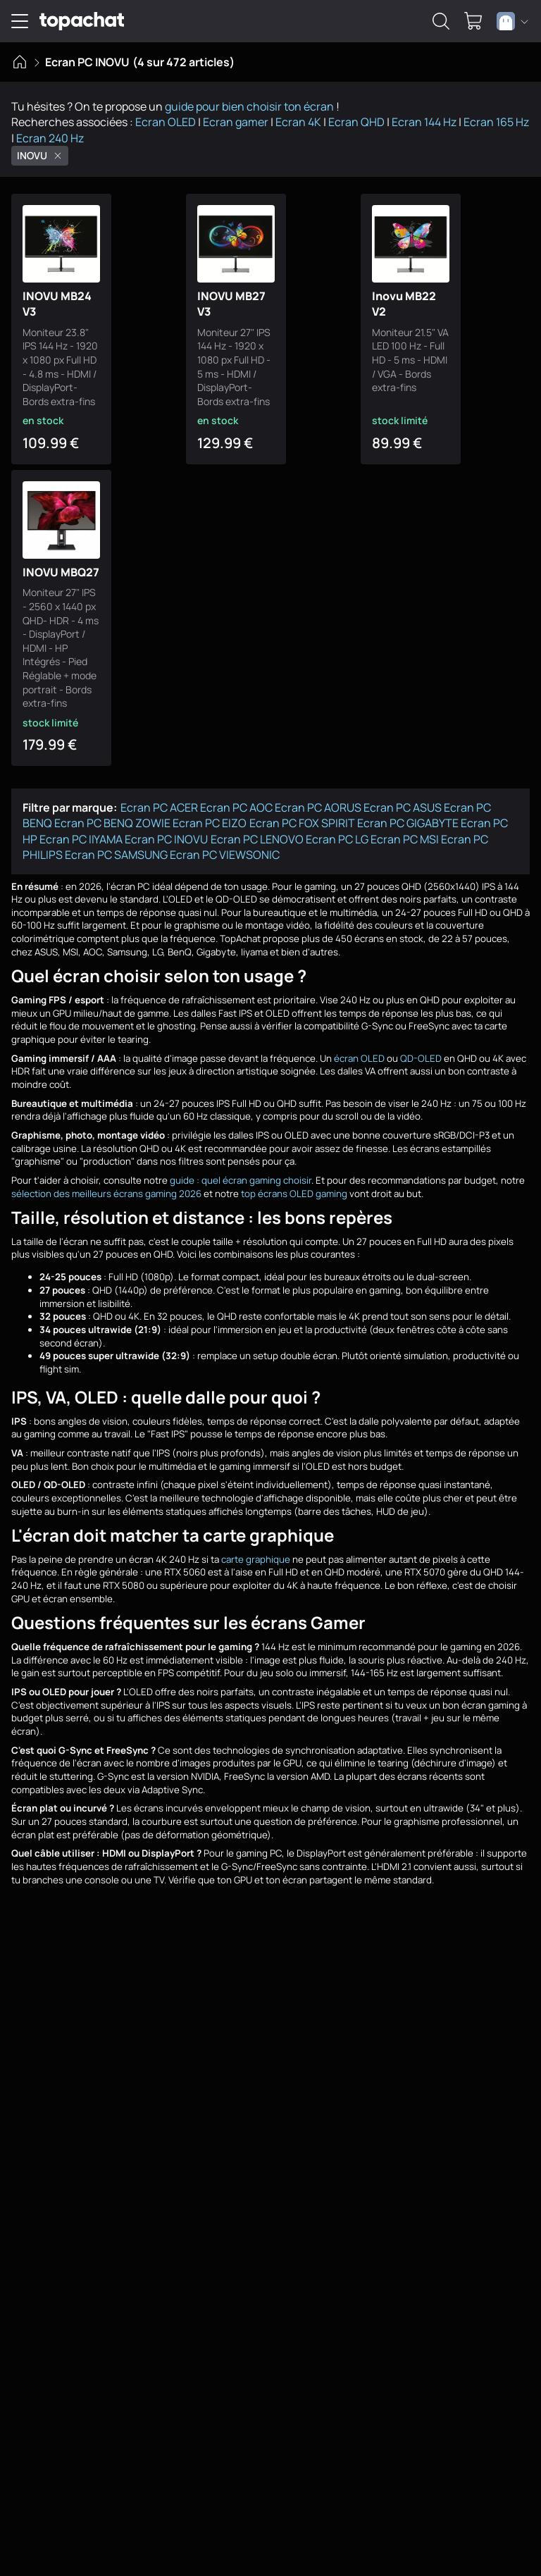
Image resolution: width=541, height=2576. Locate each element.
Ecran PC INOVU (166, 826)
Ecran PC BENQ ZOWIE (112, 810)
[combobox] (512, 21)
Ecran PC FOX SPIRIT (302, 810)
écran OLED (359, 1045)
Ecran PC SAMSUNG (116, 841)
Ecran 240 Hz (50, 138)
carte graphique (255, 1546)
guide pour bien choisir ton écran (249, 106)
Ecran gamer (235, 122)
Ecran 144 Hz (424, 122)
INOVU (40, 155)
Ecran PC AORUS (318, 794)
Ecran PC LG (337, 826)
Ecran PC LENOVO (257, 826)
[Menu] (19, 21)
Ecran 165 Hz (496, 122)
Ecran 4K (298, 122)
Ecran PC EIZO (210, 810)
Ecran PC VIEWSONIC (225, 841)
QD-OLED (421, 1045)
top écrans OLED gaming (294, 1180)
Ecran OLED (165, 122)
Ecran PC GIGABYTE (408, 810)
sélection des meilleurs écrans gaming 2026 (106, 1180)
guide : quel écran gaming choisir (240, 1166)
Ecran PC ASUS (402, 794)
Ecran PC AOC (236, 794)
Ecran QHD (356, 122)
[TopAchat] (81, 21)
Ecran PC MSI (405, 826)
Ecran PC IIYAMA (81, 826)
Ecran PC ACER (159, 794)
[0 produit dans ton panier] (473, 21)
